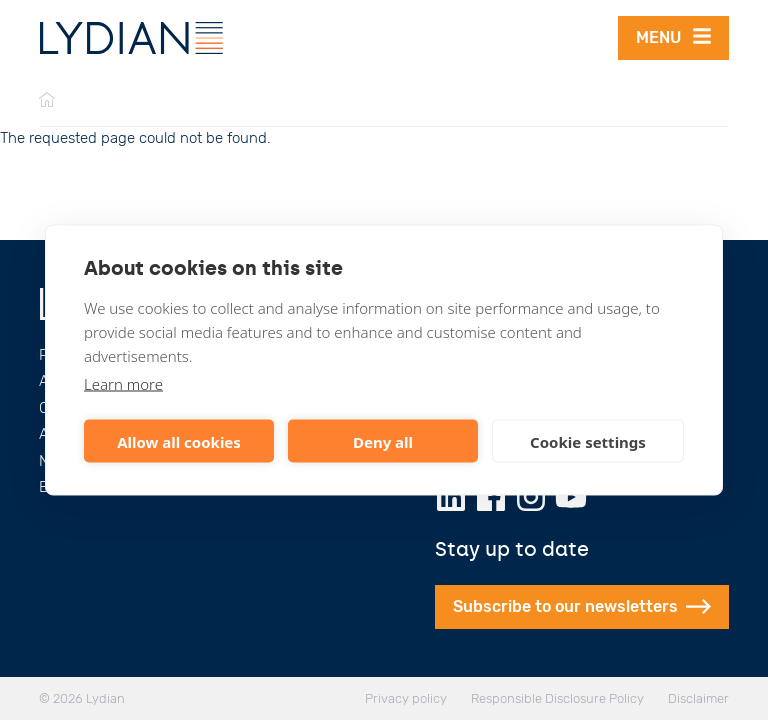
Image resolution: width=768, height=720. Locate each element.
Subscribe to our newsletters (582, 606)
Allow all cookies (179, 441)
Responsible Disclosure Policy (557, 698)
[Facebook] (491, 497)
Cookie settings (588, 441)
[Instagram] (531, 497)
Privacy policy (406, 698)
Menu (673, 36)
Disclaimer (698, 698)
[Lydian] (131, 38)
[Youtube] (571, 497)
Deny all (383, 441)
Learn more (123, 384)
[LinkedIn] (451, 497)
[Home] (47, 101)
